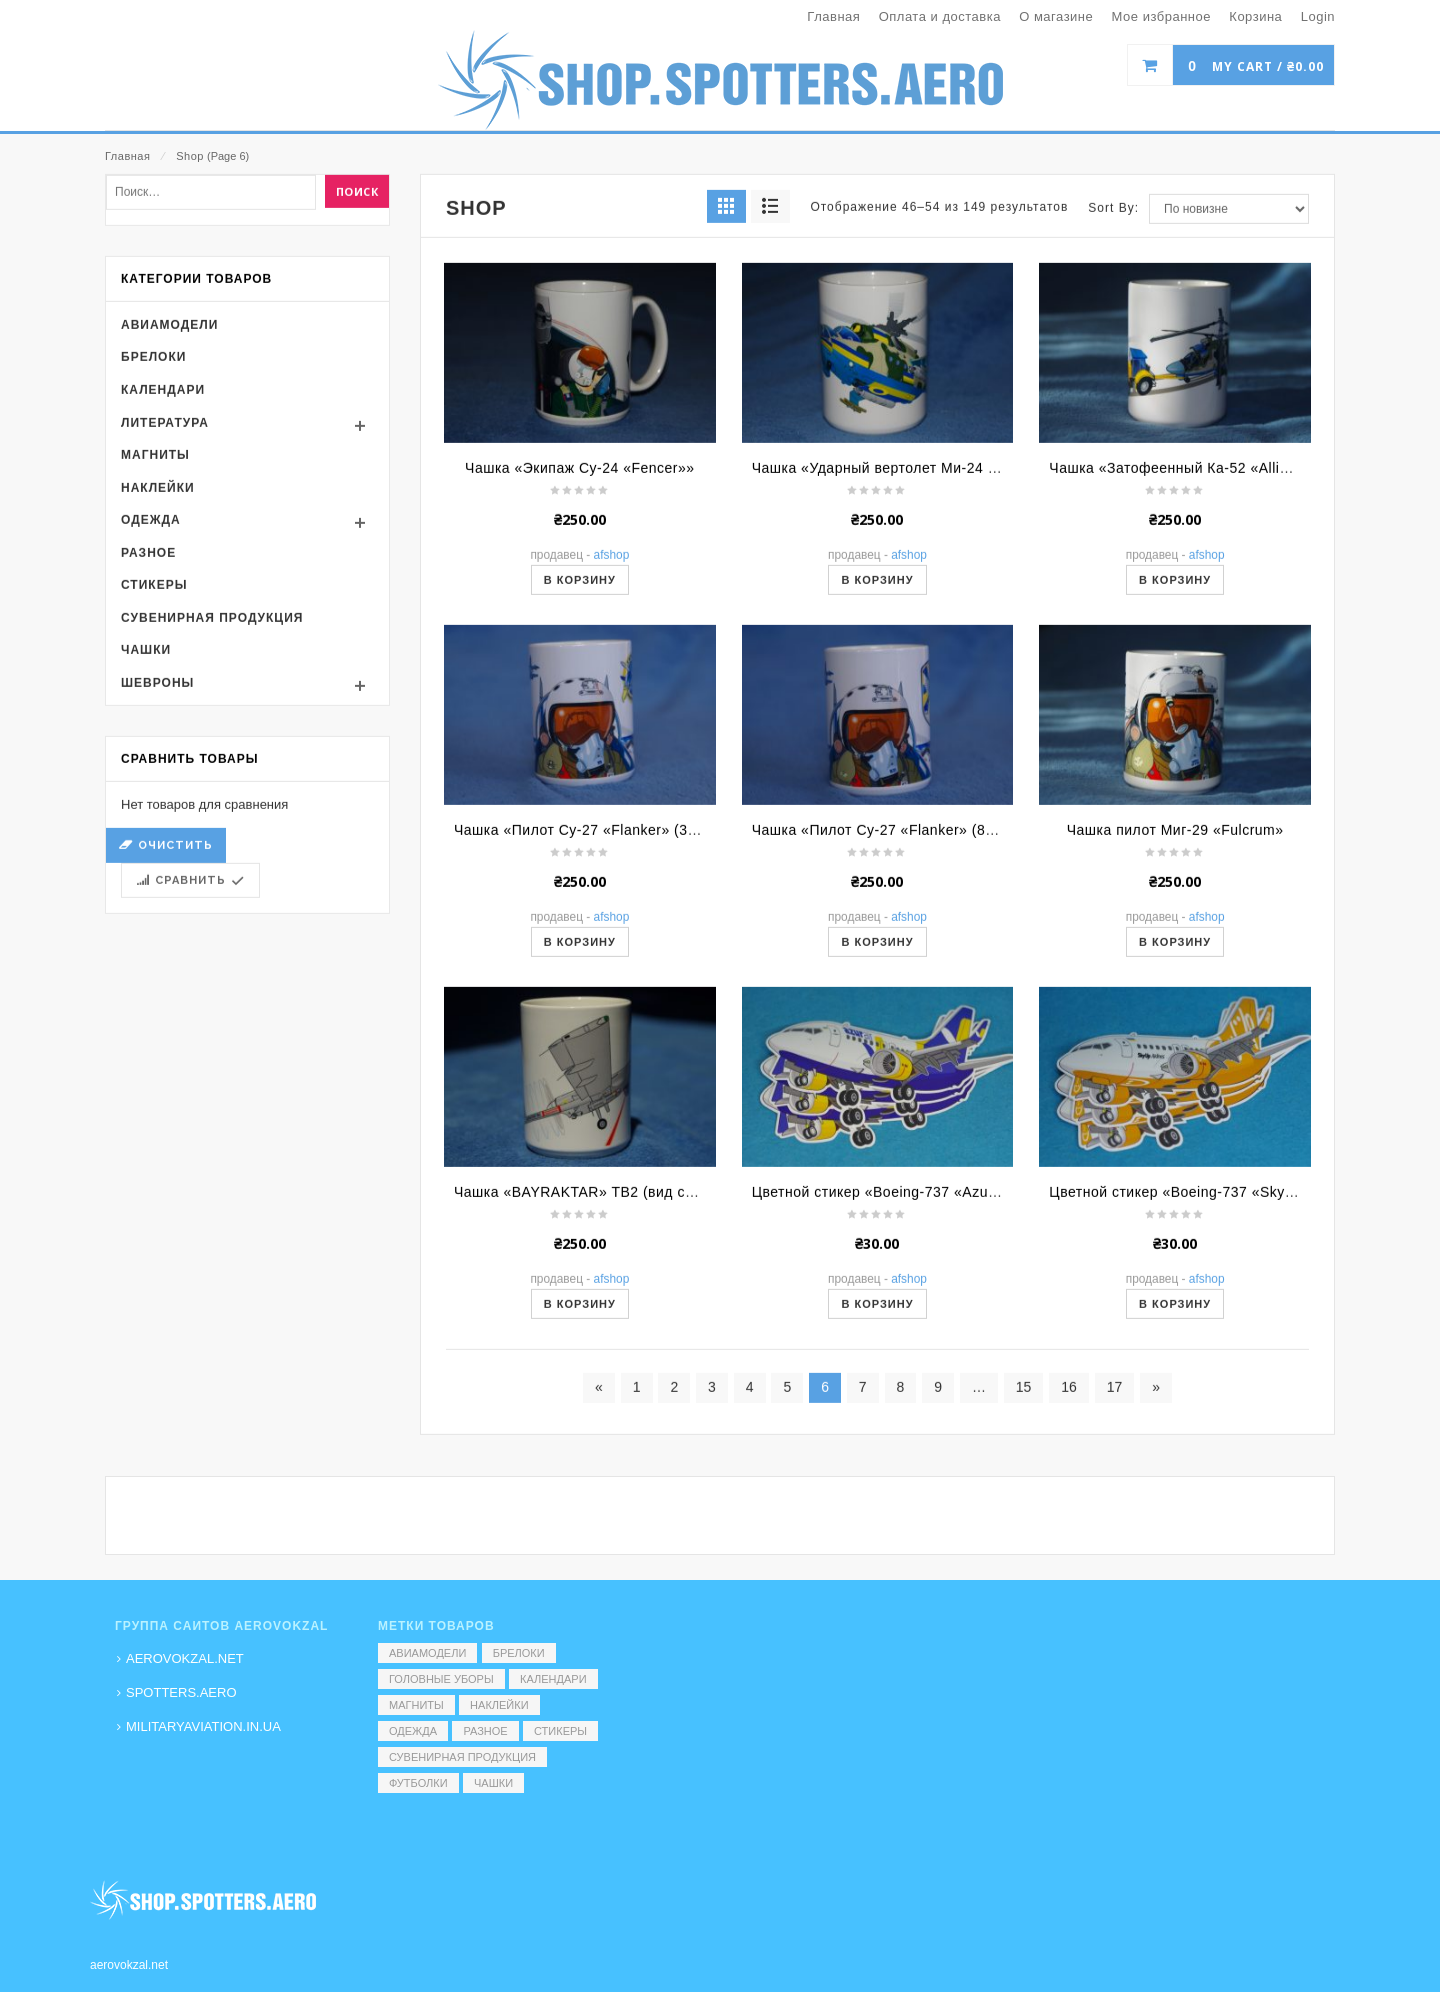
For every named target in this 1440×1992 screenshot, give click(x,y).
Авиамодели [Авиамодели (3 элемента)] (427, 1653)
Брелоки (153, 487)
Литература (165, 552)
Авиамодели (169, 454)
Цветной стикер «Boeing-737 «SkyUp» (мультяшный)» (1235, 1321)
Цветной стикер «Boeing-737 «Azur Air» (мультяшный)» (943, 1321)
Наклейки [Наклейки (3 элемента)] (499, 1705)
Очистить (175, 974)
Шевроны (157, 812)
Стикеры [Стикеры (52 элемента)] (560, 1731)
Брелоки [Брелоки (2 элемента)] (519, 1653)
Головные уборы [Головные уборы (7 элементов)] (441, 1679)
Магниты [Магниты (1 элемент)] (416, 1705)
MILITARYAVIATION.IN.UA (203, 1726)
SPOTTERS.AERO (181, 1692)
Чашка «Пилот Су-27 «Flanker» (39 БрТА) (598, 959)
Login (1318, 16)
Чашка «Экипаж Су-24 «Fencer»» (580, 597)
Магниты (155, 584)
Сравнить (190, 1009)
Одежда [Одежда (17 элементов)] (413, 1731)
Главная (127, 156)
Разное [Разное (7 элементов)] (485, 1731)
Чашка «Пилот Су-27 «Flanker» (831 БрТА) (900, 959)
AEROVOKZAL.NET (185, 1658)
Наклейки (158, 617)
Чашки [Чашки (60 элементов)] (493, 1783)
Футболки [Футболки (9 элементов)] (418, 1783)
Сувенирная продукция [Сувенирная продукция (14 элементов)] (462, 1757)
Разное (148, 682)
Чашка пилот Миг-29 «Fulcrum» (1175, 959)
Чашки (146, 780)
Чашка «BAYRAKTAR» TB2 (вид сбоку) (587, 1321)
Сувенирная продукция (212, 747)
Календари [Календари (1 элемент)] (553, 1679)
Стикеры (154, 714)
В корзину (580, 709)
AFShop (612, 684)
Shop (190, 156)
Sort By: (1113, 337)
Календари (163, 519)
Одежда (151, 649)
